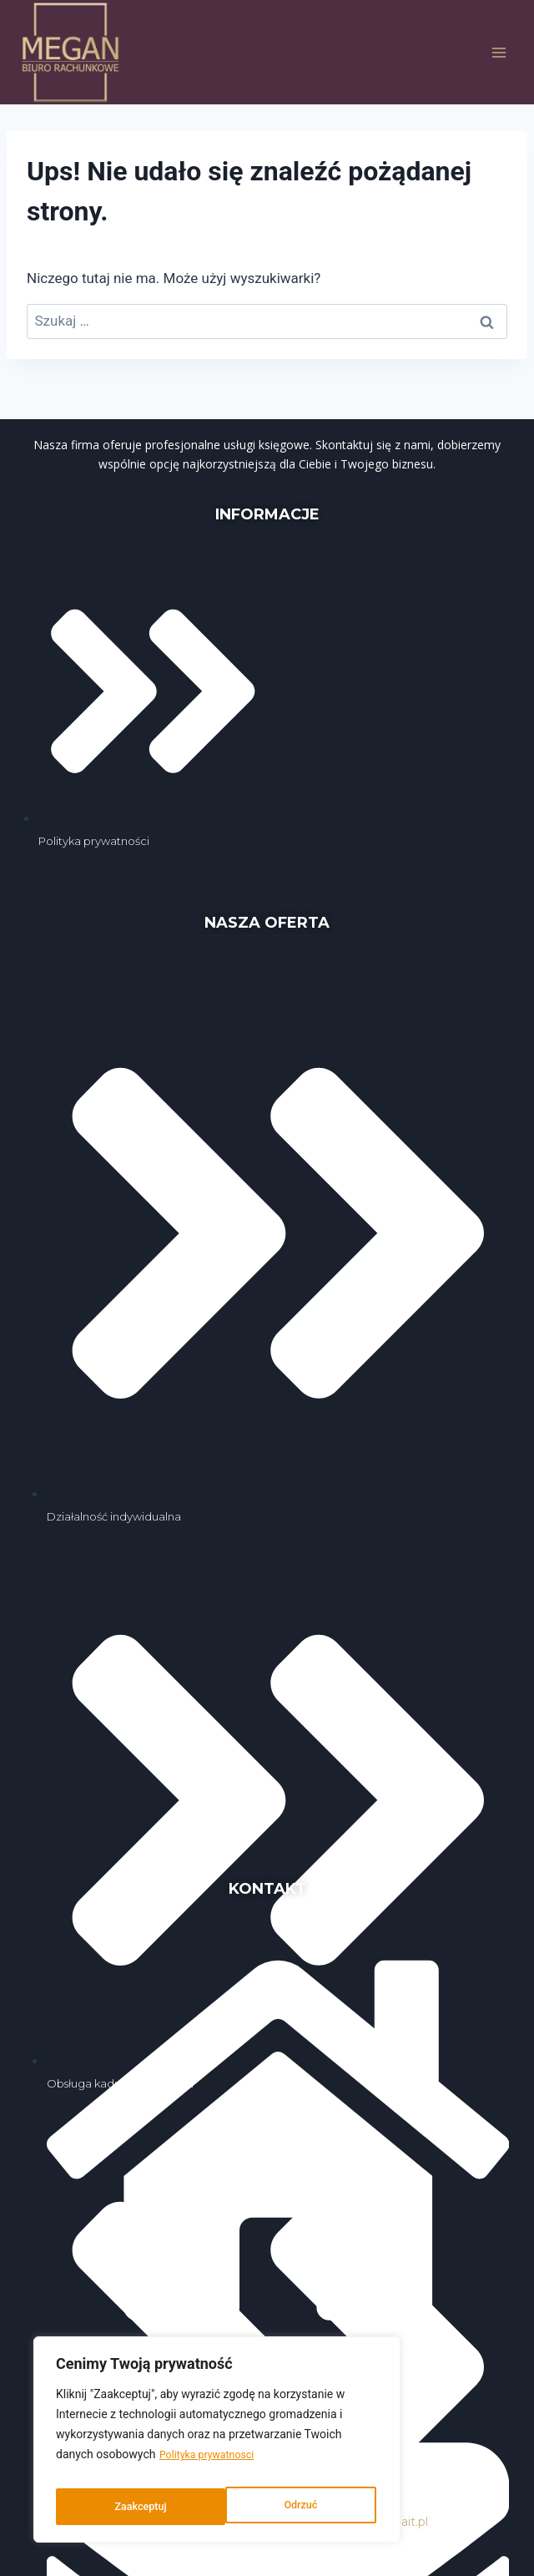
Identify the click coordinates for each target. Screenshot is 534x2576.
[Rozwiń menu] (498, 52)
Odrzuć (130, 2506)
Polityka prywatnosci (213, 2465)
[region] (216, 2445)
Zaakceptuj (294, 2506)
